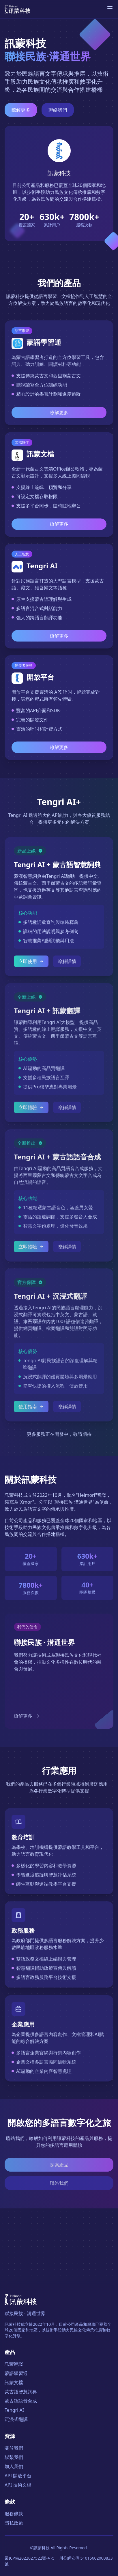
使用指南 (31, 1408)
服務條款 (14, 2513)
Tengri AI (14, 2410)
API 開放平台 (18, 2475)
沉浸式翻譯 (16, 2419)
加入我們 (14, 2466)
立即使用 (31, 961)
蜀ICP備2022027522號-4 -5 (30, 2558)
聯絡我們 (57, 110)
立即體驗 (31, 1109)
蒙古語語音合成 (21, 2401)
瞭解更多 (21, 110)
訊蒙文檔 (14, 2382)
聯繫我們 (14, 2457)
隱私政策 (14, 2523)
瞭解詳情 (67, 961)
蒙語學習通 (16, 2373)
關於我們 (14, 2448)
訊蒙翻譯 (14, 2364)
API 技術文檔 (18, 2485)
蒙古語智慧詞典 (21, 2391)
